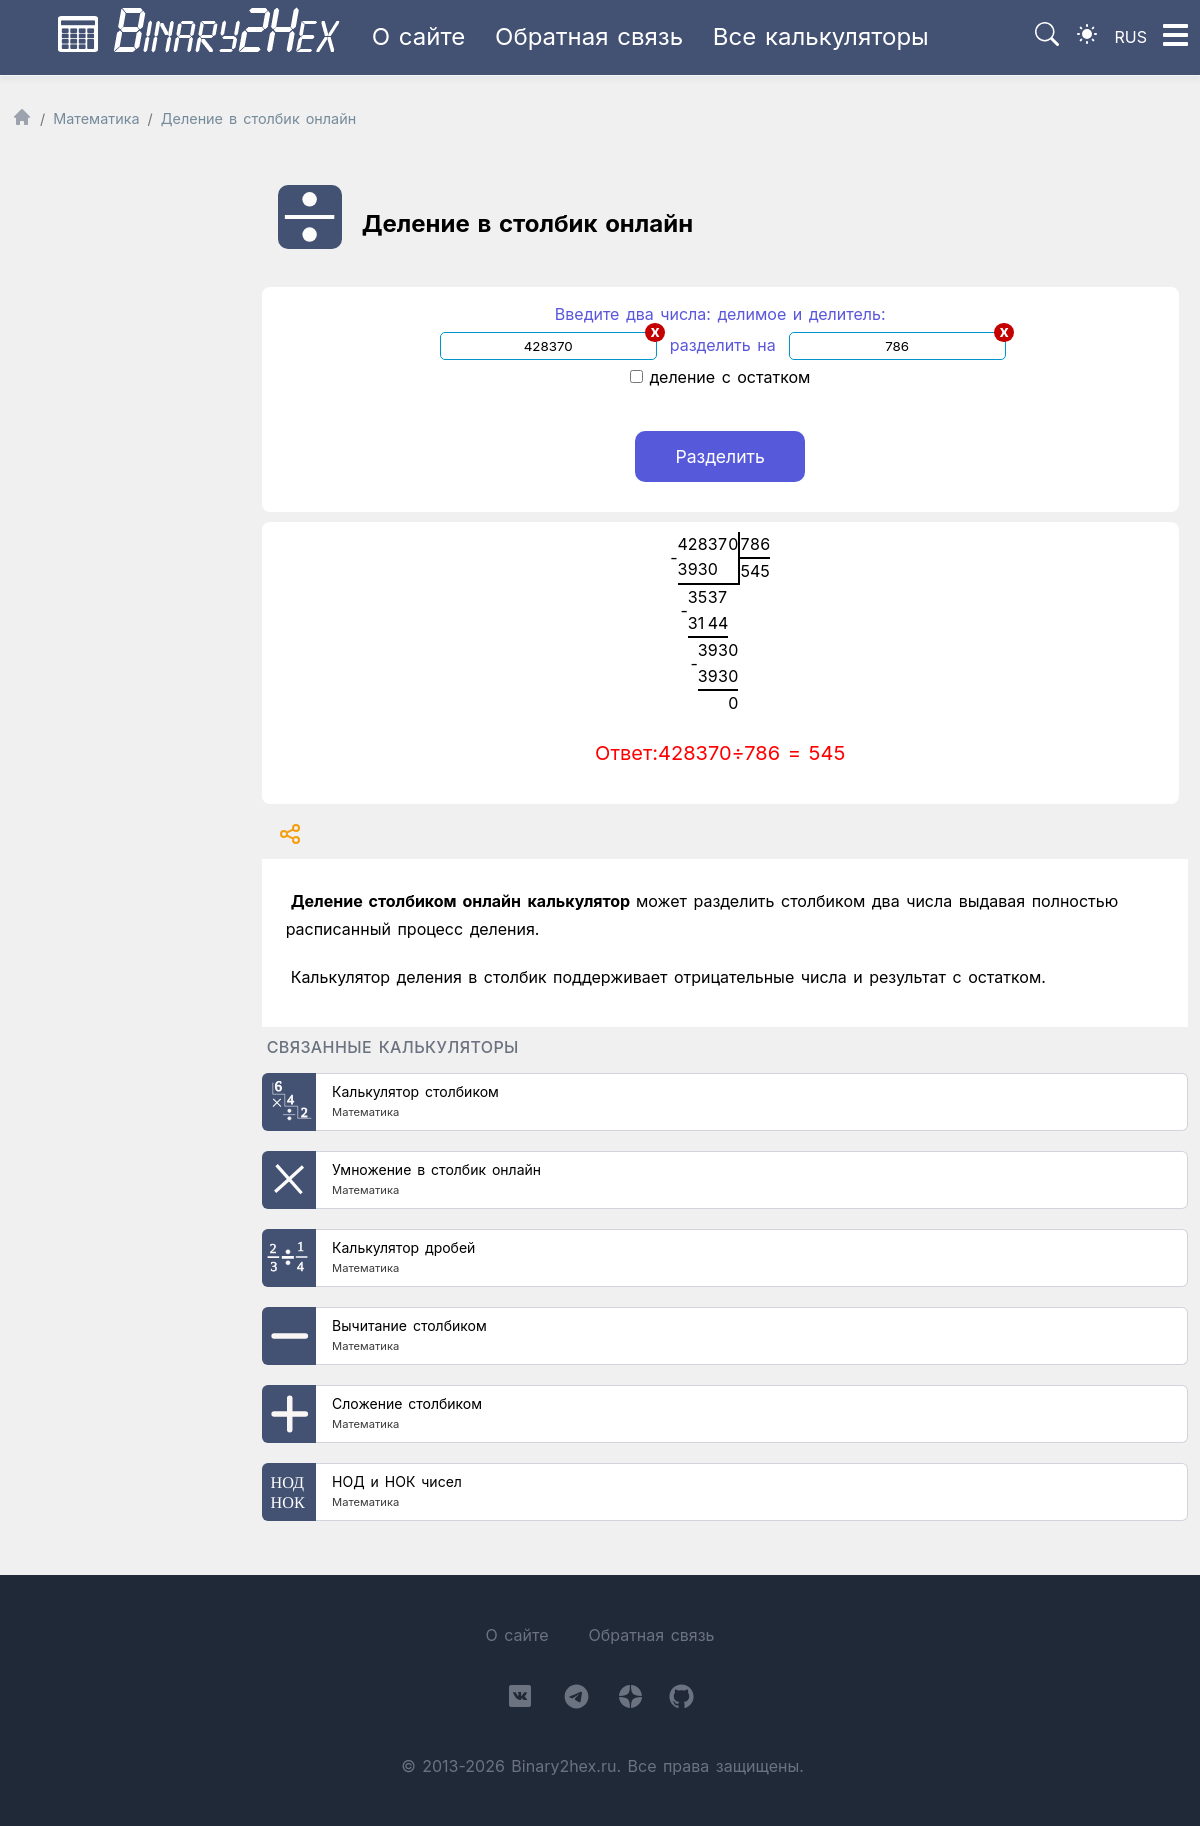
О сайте (419, 36)
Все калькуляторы (821, 36)
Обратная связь (589, 36)
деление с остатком (720, 377)
